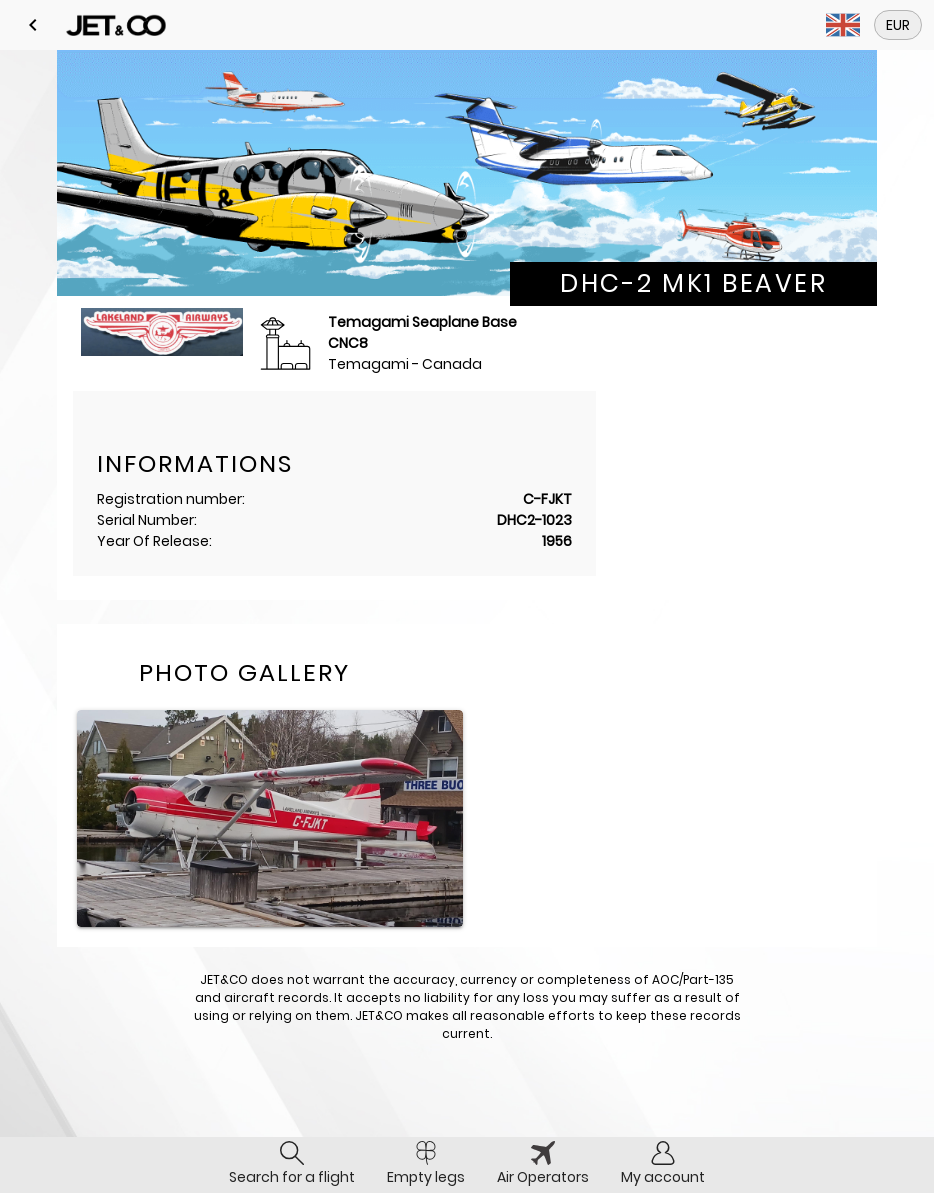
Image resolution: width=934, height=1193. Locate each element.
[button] (33, 25)
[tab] (292, 1165)
